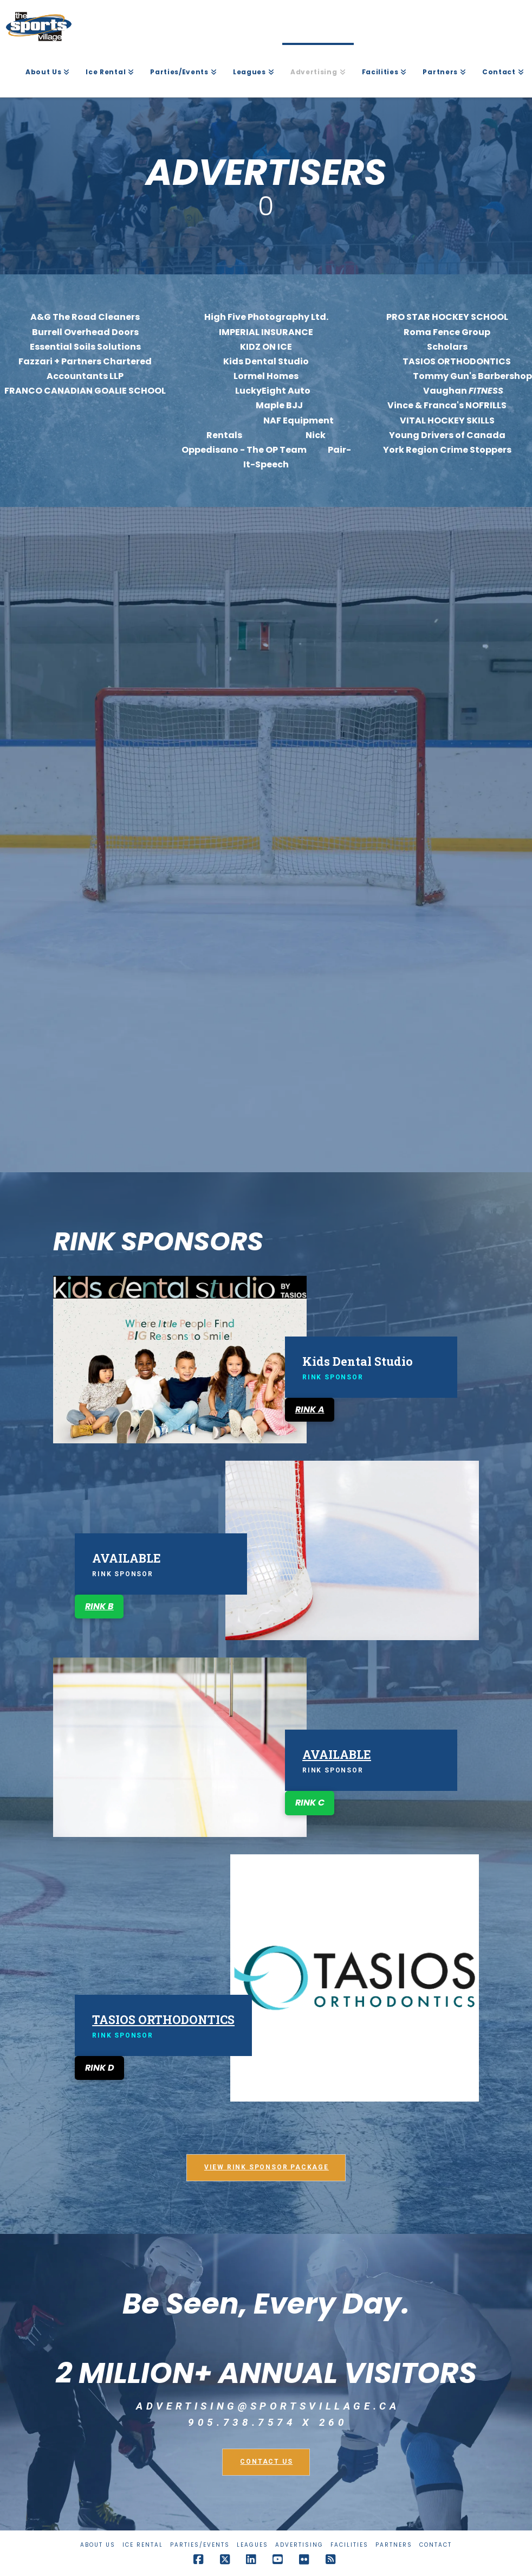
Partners (393, 2544)
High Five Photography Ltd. (266, 317)
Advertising (299, 2544)
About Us (97, 2544)
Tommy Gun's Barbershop (472, 376)
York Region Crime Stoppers (447, 450)
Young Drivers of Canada (447, 435)
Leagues (252, 2544)
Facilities (349, 2544)
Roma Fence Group (447, 332)
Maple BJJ (265, 405)
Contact (435, 2544)
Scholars (447, 347)
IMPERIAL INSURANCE (266, 332)
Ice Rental (142, 2544)
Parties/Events (200, 2544)
